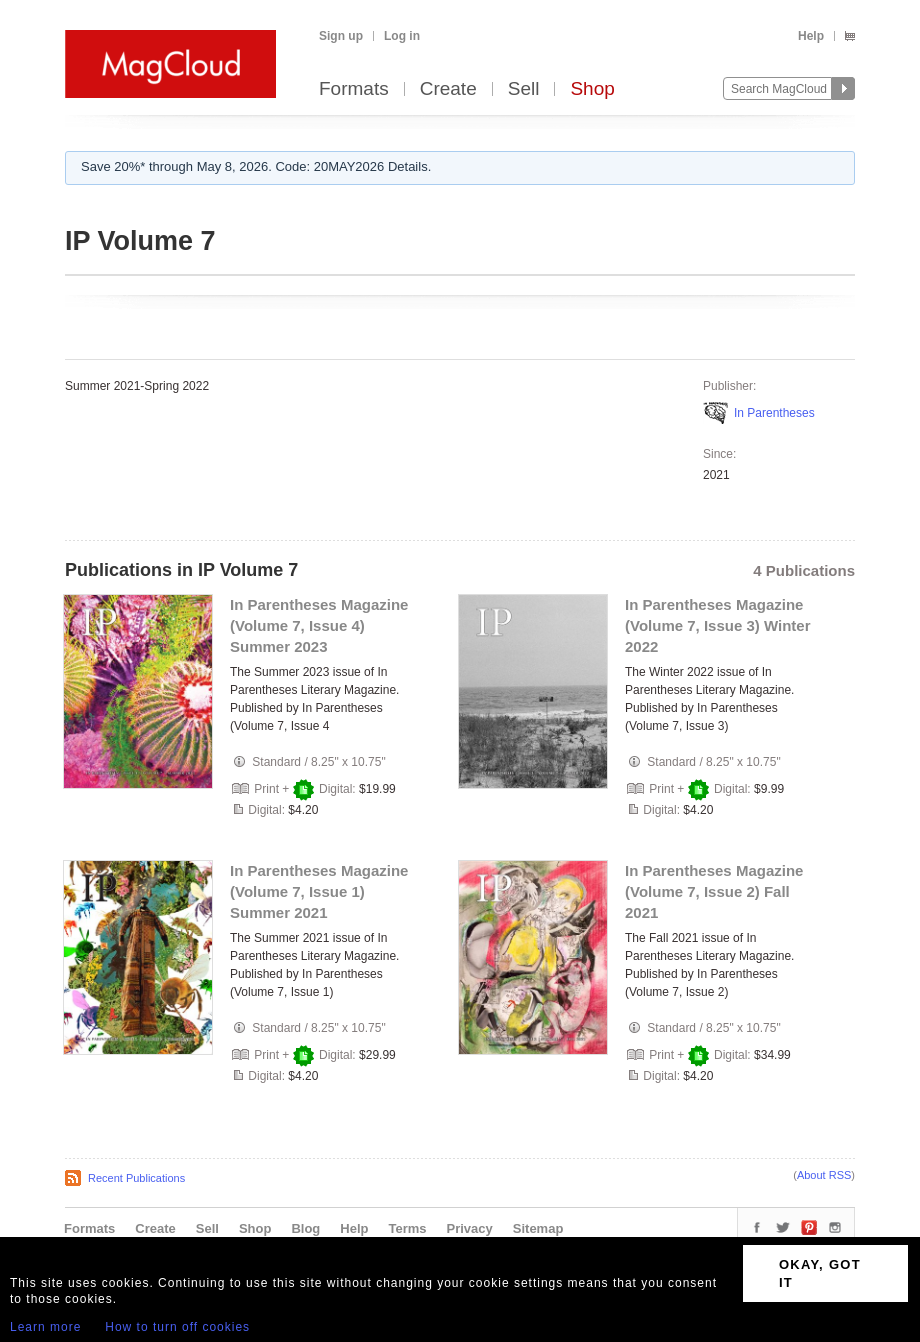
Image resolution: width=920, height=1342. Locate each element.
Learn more (45, 1327)
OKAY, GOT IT (820, 1273)
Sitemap (538, 1228)
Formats (354, 89)
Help (811, 36)
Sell (524, 89)
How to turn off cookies (177, 1327)
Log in (402, 36)
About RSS (824, 1175)
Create (448, 89)
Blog (305, 1228)
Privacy (470, 1228)
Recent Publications (136, 1178)
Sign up (341, 36)
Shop (592, 89)
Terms (407, 1228)
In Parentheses (774, 413)
